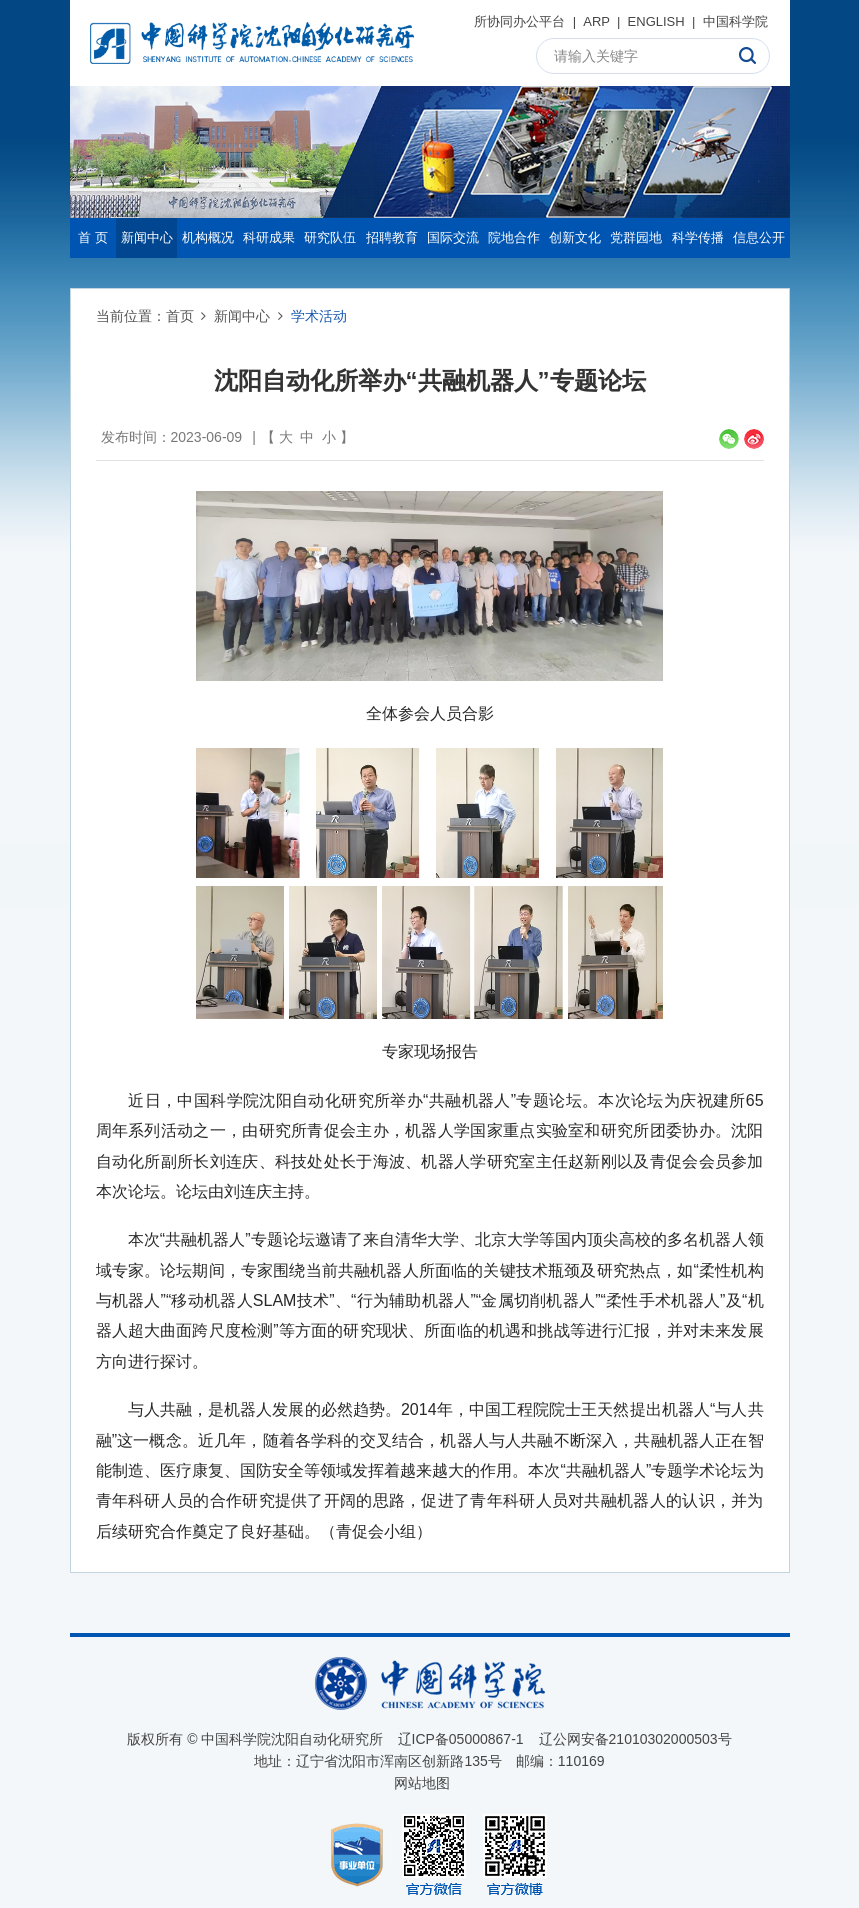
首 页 (93, 237)
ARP (596, 21)
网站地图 (422, 1783)
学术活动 (319, 316)
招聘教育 (392, 237)
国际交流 (453, 237)
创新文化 (575, 237)
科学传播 (698, 237)
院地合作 (514, 237)
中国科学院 (735, 21)
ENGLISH (656, 21)
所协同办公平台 (519, 21)
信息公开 (759, 237)
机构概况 (208, 237)
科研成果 (269, 237)
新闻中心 (147, 237)
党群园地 (636, 237)
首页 (180, 316)
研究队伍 (330, 237)
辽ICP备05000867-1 (461, 1739)
